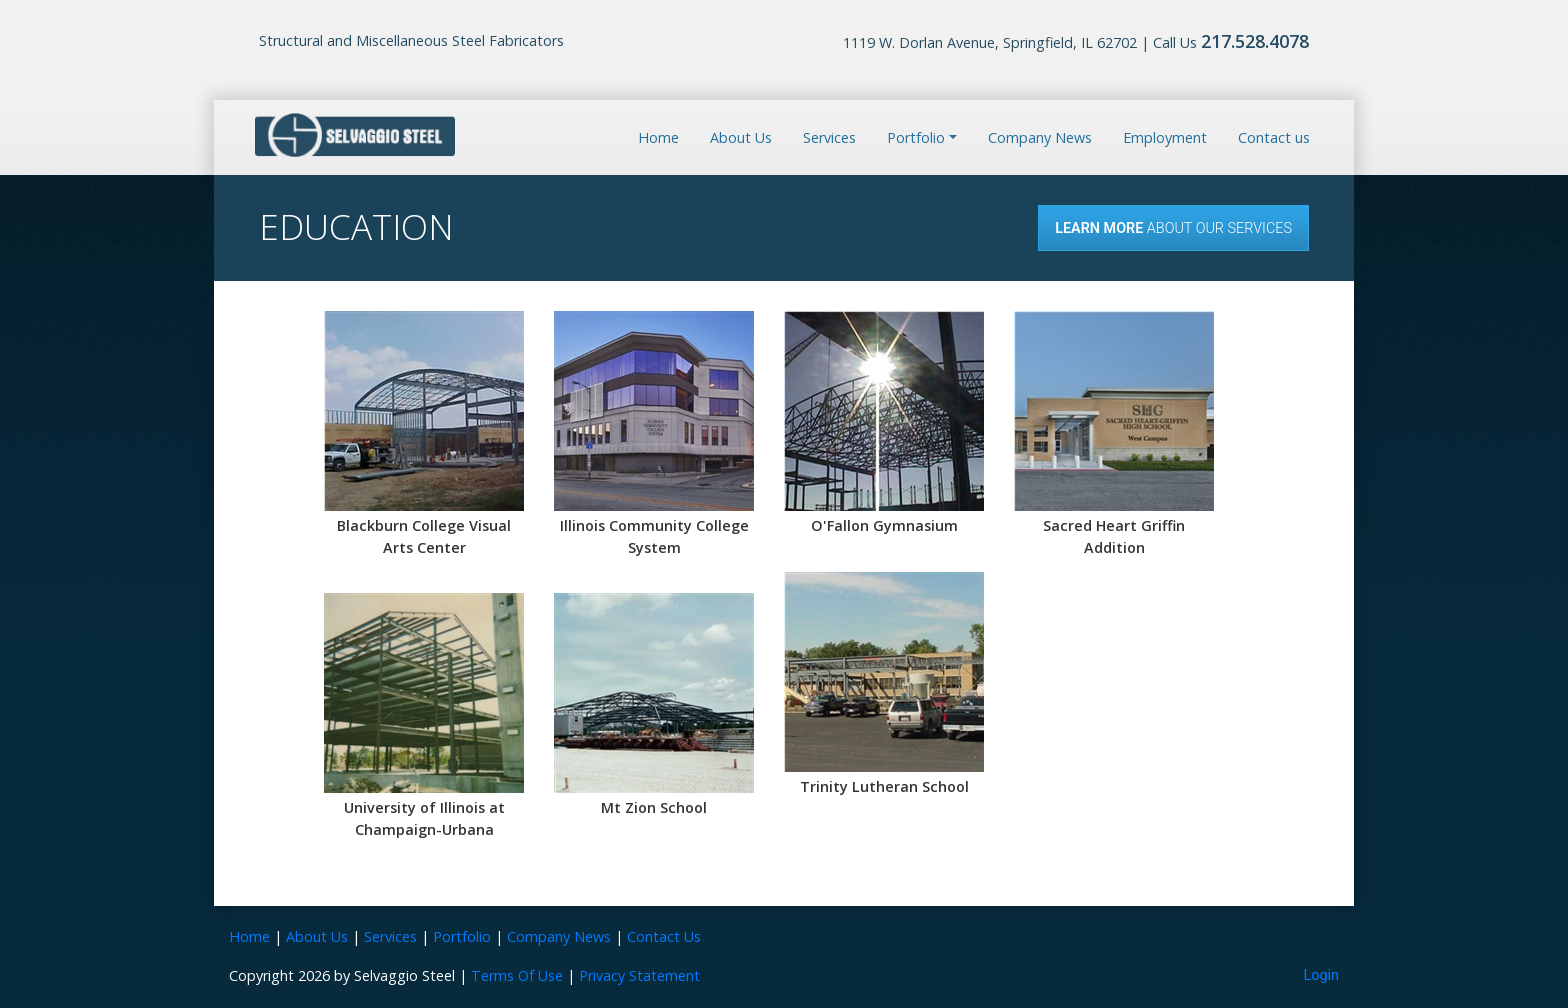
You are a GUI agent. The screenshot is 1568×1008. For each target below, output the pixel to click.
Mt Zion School (654, 807)
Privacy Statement (639, 975)
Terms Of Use (517, 975)
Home (658, 137)
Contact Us (664, 936)
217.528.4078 (1255, 41)
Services (829, 137)
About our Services (1173, 228)
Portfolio (462, 936)
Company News (1040, 137)
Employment (1165, 137)
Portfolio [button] (916, 137)
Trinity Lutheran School (884, 786)
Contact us (1274, 137)
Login (1322, 975)
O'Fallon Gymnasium (884, 525)
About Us (741, 137)
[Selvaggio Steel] (355, 136)
